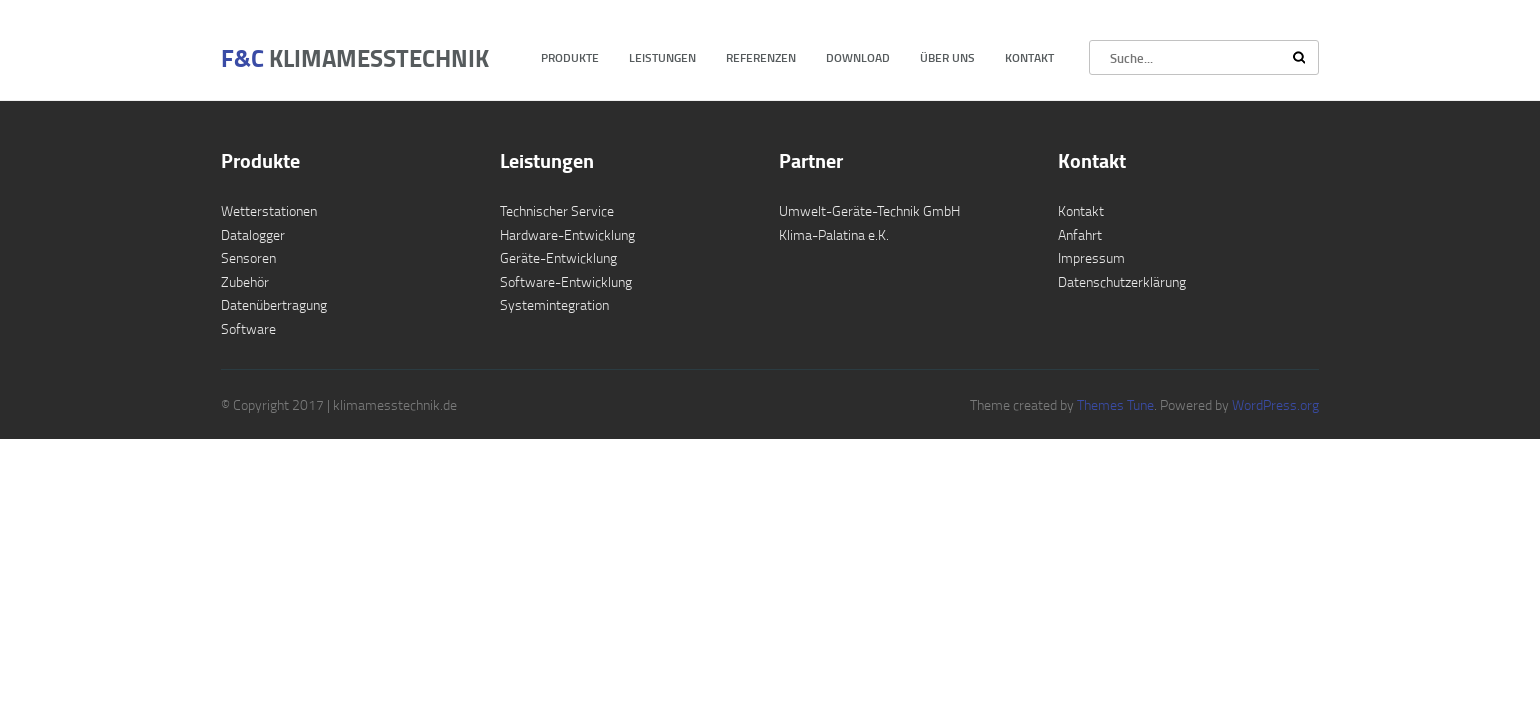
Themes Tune (1115, 404)
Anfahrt (1080, 234)
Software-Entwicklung (566, 281)
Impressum (1091, 257)
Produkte (570, 57)
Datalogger (253, 234)
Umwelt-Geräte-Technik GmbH (869, 210)
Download (858, 57)
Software (248, 328)
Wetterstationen (269, 210)
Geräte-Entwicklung (558, 257)
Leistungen (662, 57)
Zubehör (245, 281)
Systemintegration (554, 304)
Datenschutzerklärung (1122, 281)
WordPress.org (1274, 404)
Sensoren (248, 257)
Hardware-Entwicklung (567, 234)
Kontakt (1029, 57)
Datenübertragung (274, 304)
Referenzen (761, 57)
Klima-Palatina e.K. (834, 234)
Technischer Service (557, 210)
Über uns (947, 57)
